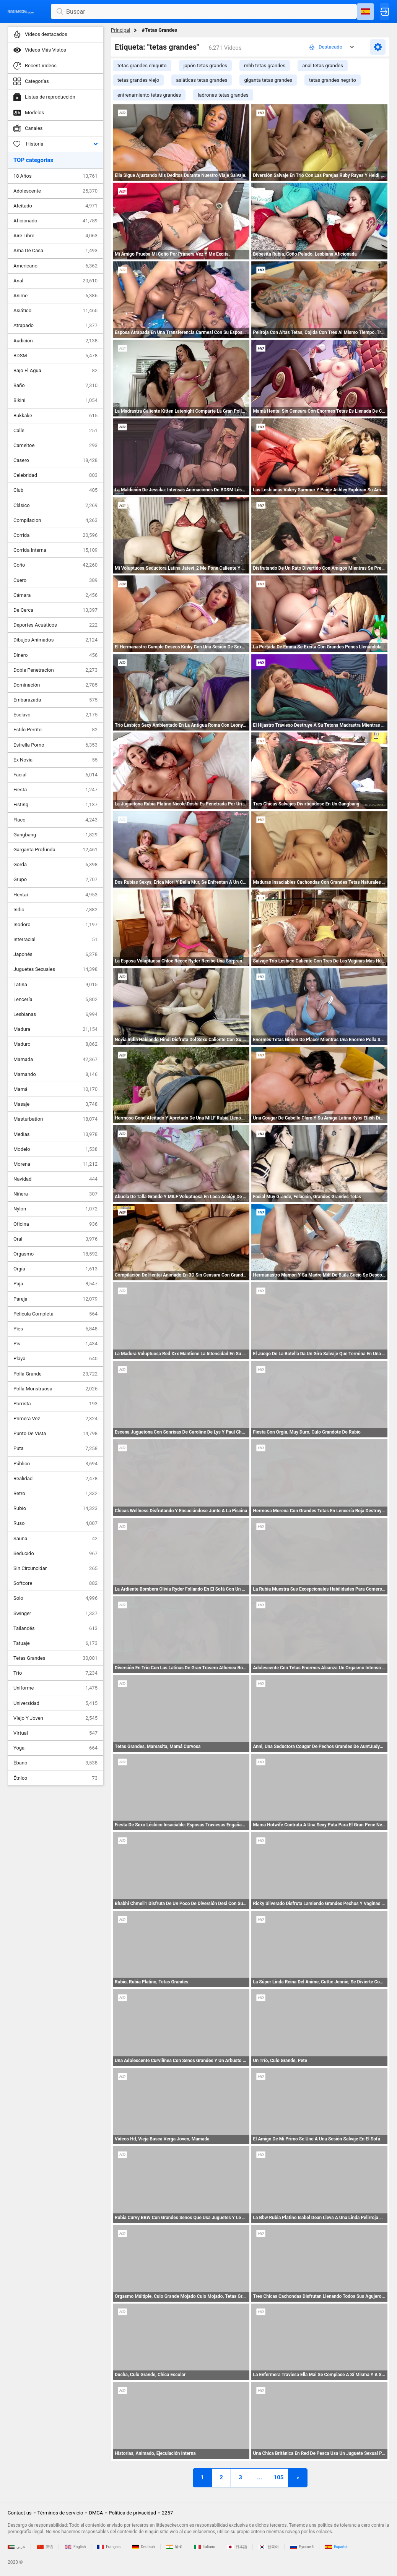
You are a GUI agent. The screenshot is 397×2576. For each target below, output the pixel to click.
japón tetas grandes (205, 65)
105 (279, 2477)
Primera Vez (55, 1418)
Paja (55, 1283)
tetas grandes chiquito (142, 65)
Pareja (55, 1299)
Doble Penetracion (55, 670)
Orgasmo (55, 1254)
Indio (55, 909)
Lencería (55, 999)
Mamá (55, 1089)
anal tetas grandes (322, 65)
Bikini (55, 400)
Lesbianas (55, 1014)
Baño (55, 385)
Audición (55, 340)
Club (55, 490)
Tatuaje (55, 1643)
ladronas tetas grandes (223, 95)
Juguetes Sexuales (55, 969)
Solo (55, 1598)
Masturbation (55, 1119)
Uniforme (55, 1688)
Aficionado (55, 220)
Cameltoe (55, 445)
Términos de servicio (60, 2513)
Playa (55, 1358)
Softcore (55, 1583)
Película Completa (55, 1314)
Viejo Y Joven (55, 1718)
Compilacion (55, 520)
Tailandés (55, 1628)
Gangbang (55, 834)
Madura (55, 1029)
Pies (55, 1328)
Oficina (55, 1224)
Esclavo (55, 714)
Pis (55, 1343)
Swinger (55, 1613)
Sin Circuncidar (55, 1568)
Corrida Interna (55, 550)
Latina (55, 984)
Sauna (55, 1538)
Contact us (20, 2513)
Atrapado (55, 325)
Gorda (55, 864)
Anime (55, 295)
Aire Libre (55, 235)
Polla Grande (55, 1374)
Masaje (55, 1104)
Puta (55, 1448)
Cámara (55, 595)
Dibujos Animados (55, 640)
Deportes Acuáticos (55, 625)
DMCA (96, 2513)
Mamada (55, 1059)
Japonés (55, 954)
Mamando (55, 1074)
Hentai (55, 894)
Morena (55, 1164)
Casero (55, 460)
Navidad (55, 1179)
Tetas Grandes (55, 1658)
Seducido (55, 1553)
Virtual (55, 1733)
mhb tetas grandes (264, 65)
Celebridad (55, 475)
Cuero (55, 580)
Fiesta (55, 789)
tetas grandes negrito (332, 80)
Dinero (55, 655)
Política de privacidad (132, 2513)
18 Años (55, 176)
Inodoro (55, 924)
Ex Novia (55, 760)
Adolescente (55, 191)
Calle (55, 430)
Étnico (55, 1778)
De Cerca (55, 610)
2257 (167, 2513)
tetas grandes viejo (138, 80)
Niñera (55, 1194)
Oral (55, 1239)
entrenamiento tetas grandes (149, 95)
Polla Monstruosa (55, 1388)
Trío (55, 1673)
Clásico (55, 505)
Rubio (55, 1508)
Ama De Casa (55, 250)
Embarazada (55, 700)
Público (55, 1463)
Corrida (55, 535)
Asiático (55, 310)
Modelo (55, 1149)
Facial (55, 774)
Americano (55, 265)
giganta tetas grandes (268, 80)
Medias (55, 1134)
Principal (120, 30)
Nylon (55, 1208)
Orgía (55, 1268)
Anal (55, 280)
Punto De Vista (55, 1433)
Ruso (55, 1523)
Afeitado (55, 206)
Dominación (55, 685)
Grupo (55, 879)
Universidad (55, 1703)
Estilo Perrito (55, 729)
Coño (55, 565)
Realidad (55, 1478)
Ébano (55, 1762)
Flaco (55, 820)
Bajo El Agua (55, 370)
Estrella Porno (55, 745)
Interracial (55, 939)
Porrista (55, 1403)
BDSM (55, 355)
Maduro (55, 1044)
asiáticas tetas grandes (201, 80)
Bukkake (55, 415)
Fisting (55, 804)
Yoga (55, 1748)
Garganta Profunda (55, 849)
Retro (55, 1493)
